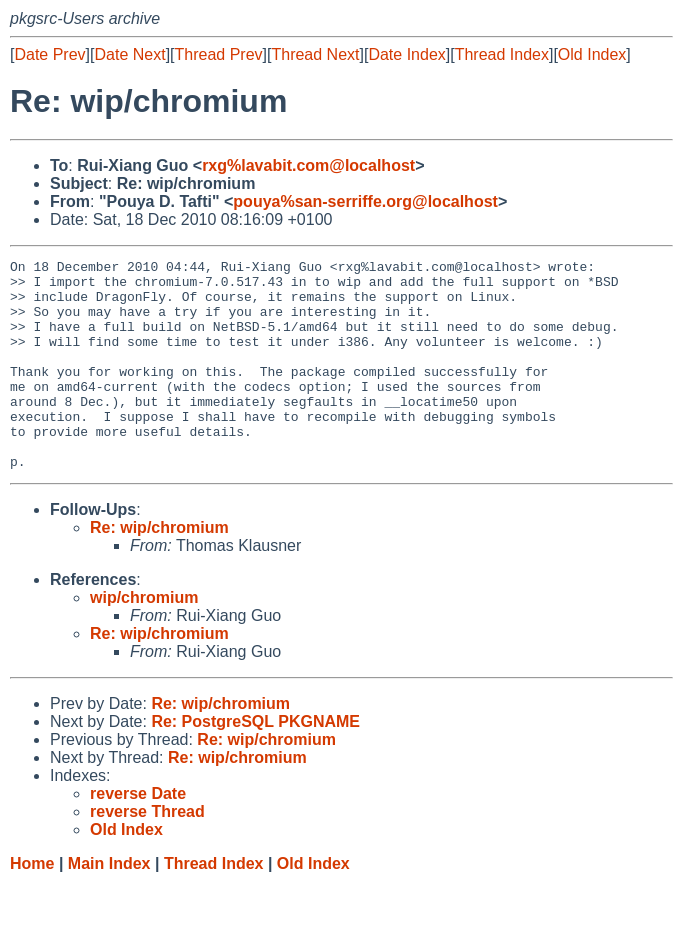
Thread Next (315, 54)
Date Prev (49, 54)
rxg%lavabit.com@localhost (308, 165)
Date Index (406, 54)
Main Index (109, 905)
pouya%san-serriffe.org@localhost (365, 201)
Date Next (129, 54)
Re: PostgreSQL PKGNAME (255, 763)
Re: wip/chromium (159, 569)
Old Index (592, 54)
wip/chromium (144, 639)
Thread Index (502, 54)
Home (32, 905)
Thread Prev (219, 54)
